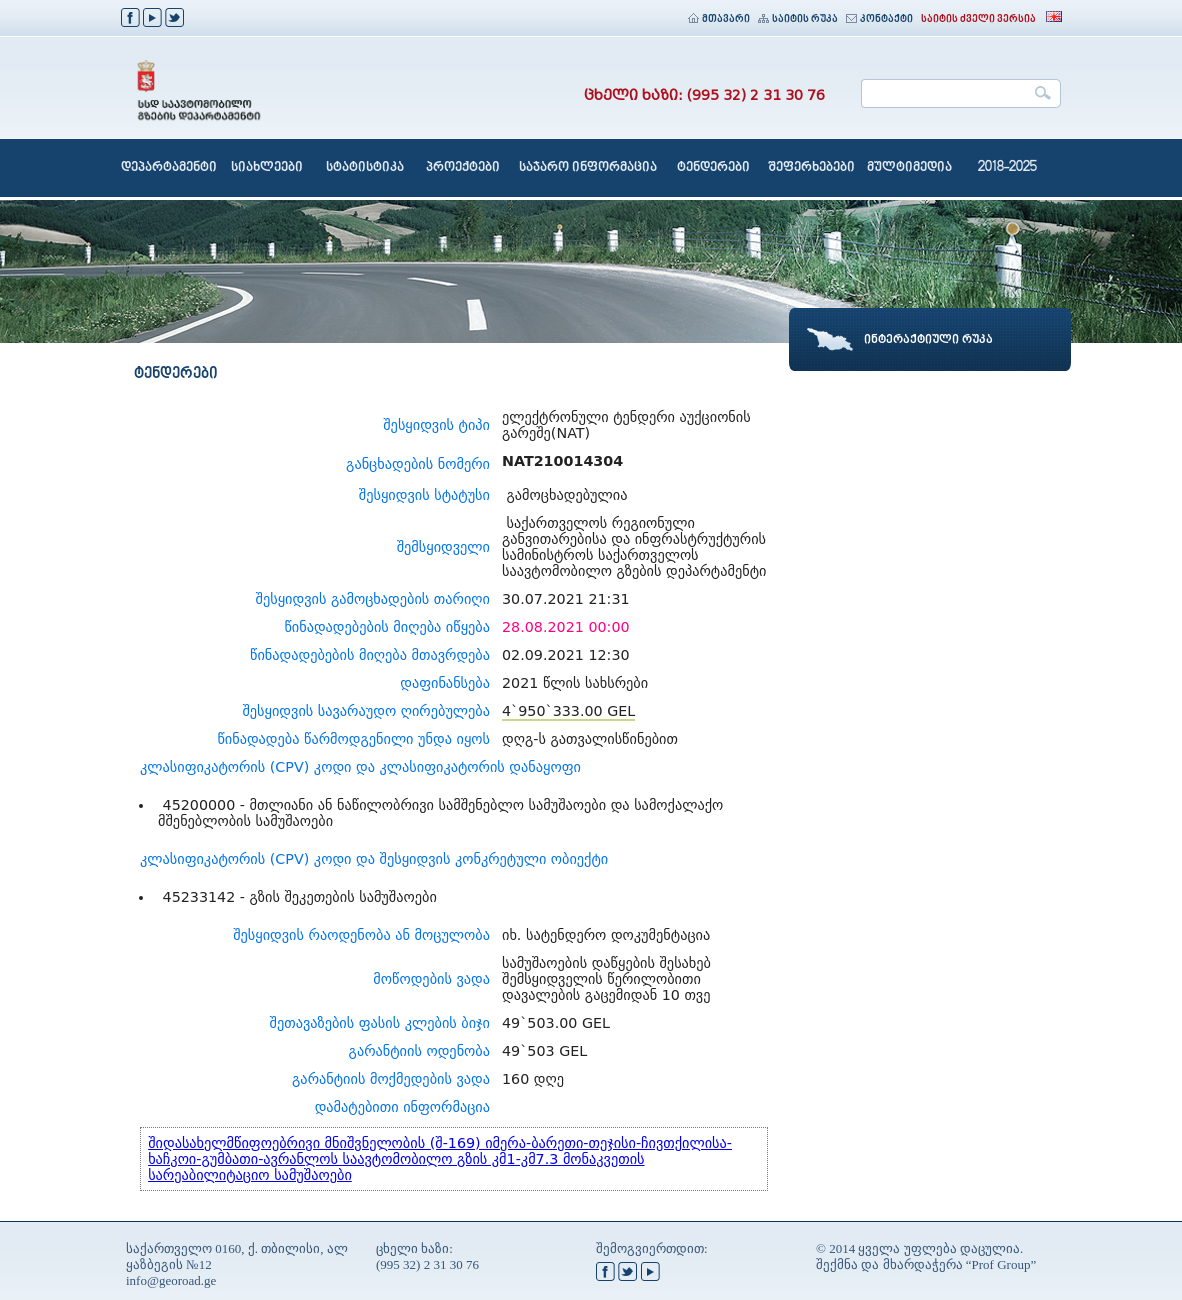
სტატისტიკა (365, 168)
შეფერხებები (811, 168)
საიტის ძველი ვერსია (978, 19)
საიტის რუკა (798, 19)
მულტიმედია (909, 168)
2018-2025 (1007, 168)
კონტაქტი (879, 19)
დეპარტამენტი (169, 168)
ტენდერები (713, 168)
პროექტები (463, 168)
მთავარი (719, 19)
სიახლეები (267, 168)
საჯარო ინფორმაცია (588, 168)
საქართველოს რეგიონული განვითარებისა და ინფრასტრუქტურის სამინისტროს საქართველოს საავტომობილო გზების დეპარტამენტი (634, 547)
